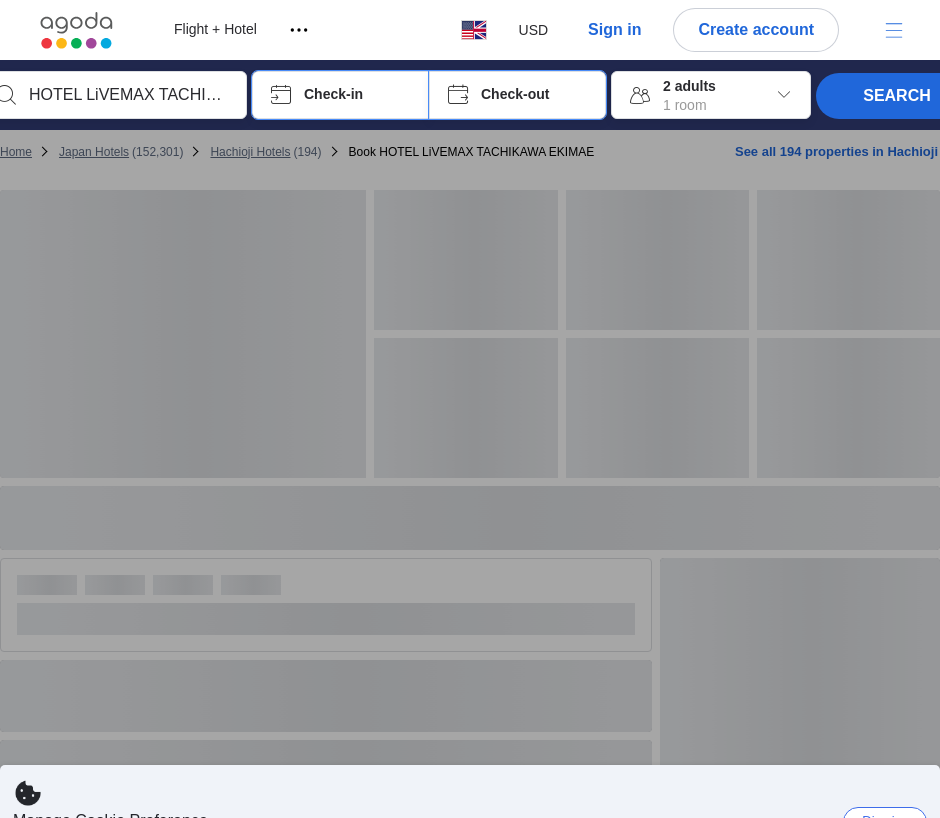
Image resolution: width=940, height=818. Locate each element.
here (393, 797)
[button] (340, 95)
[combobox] (128, 95)
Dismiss (885, 760)
